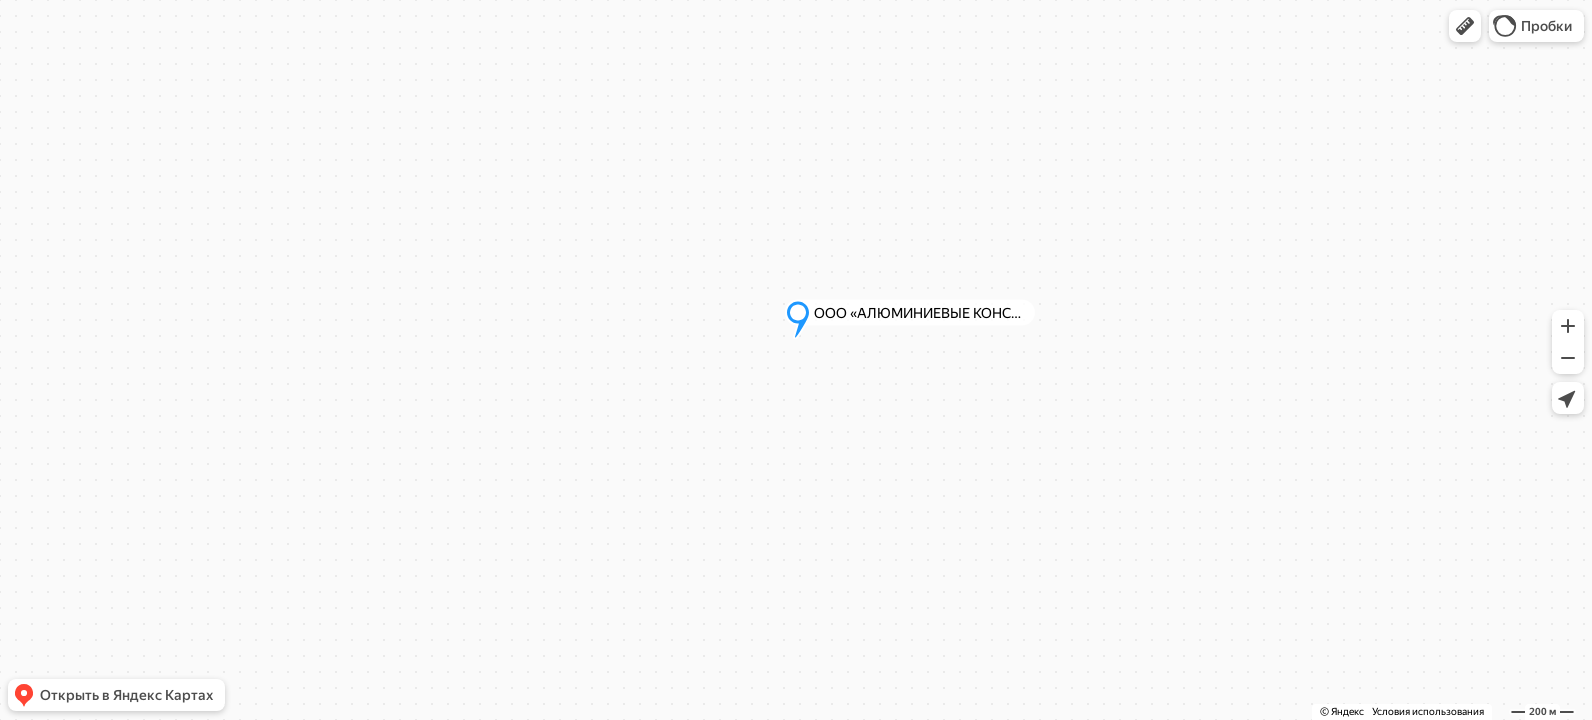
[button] (1465, 26)
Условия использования (1428, 711)
